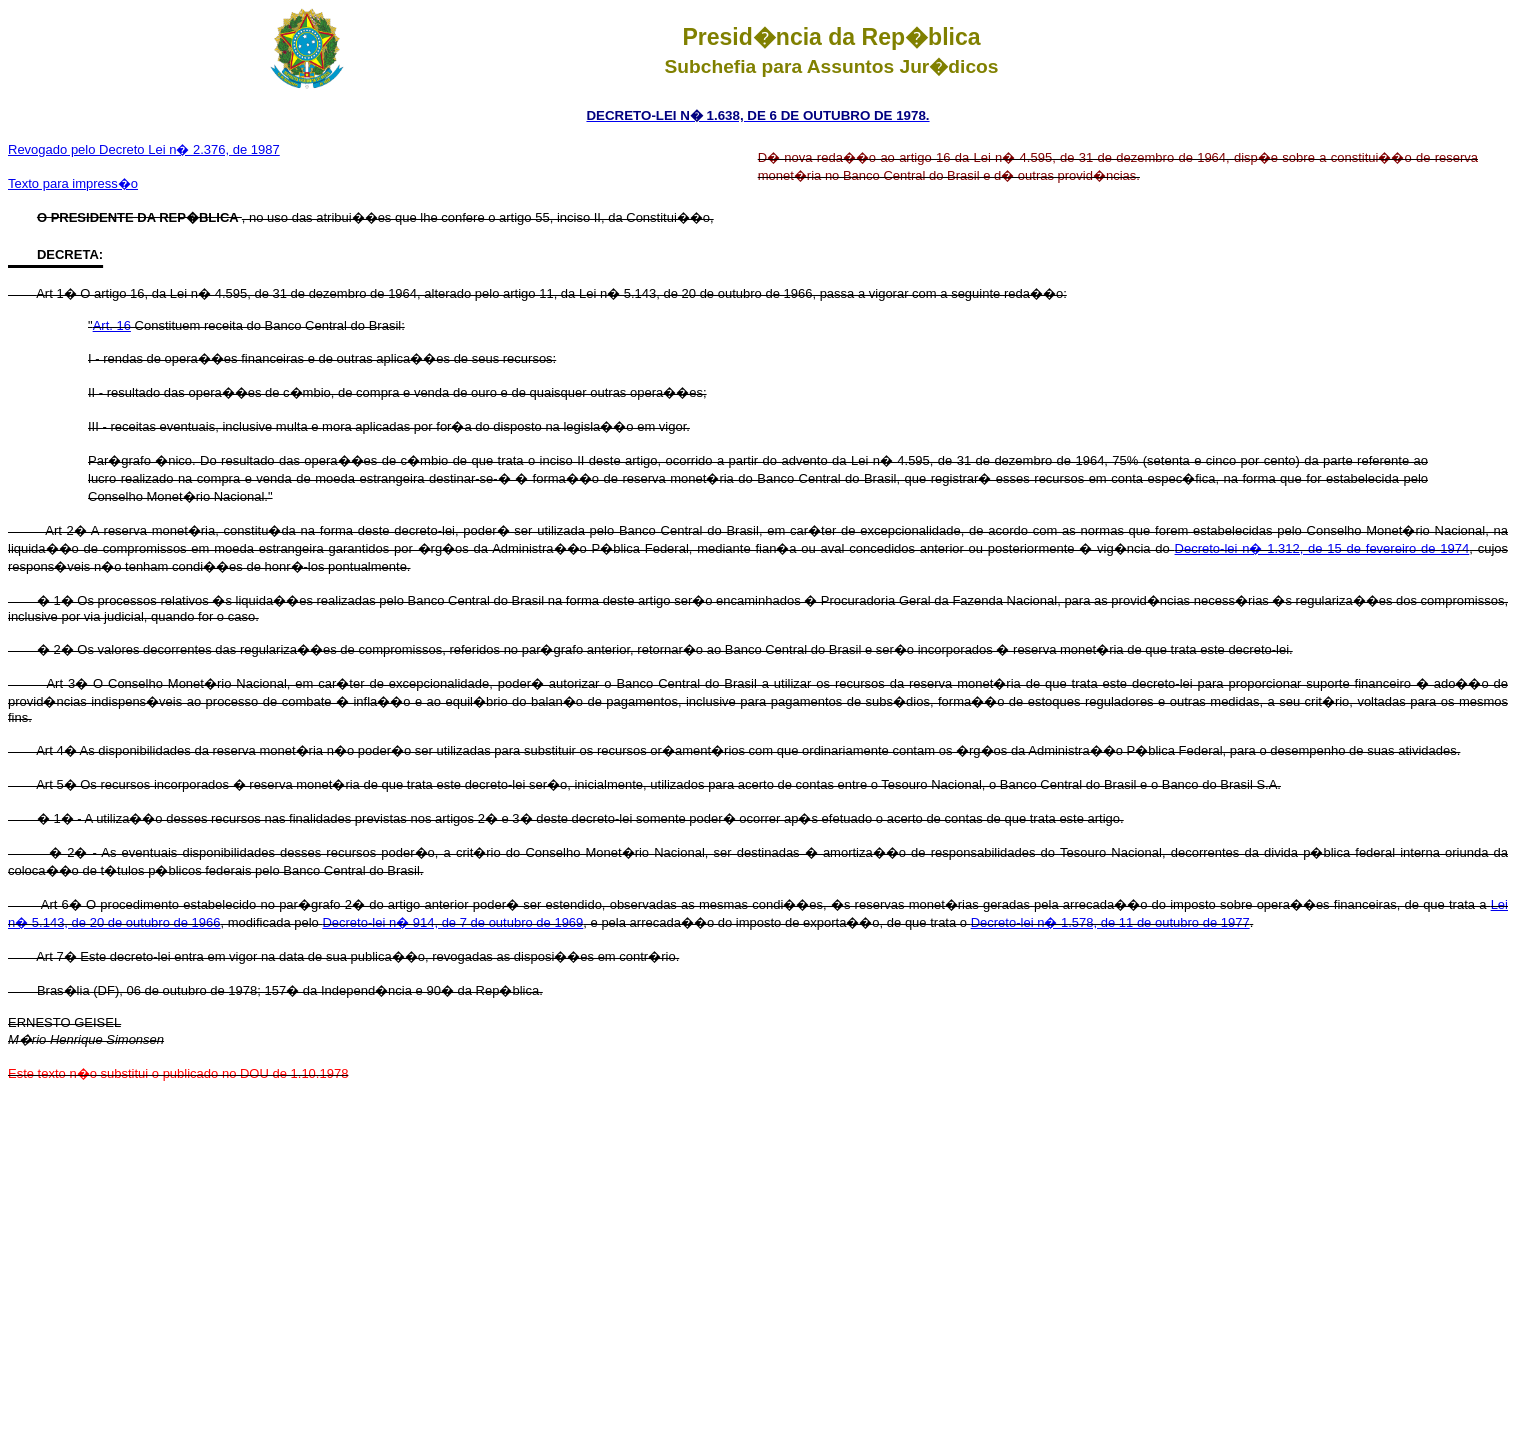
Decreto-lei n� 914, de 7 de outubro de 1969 (452, 922)
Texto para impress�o (73, 183)
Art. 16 (112, 325)
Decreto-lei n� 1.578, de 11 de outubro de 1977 (1110, 922)
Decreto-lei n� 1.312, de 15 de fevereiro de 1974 (1322, 548)
